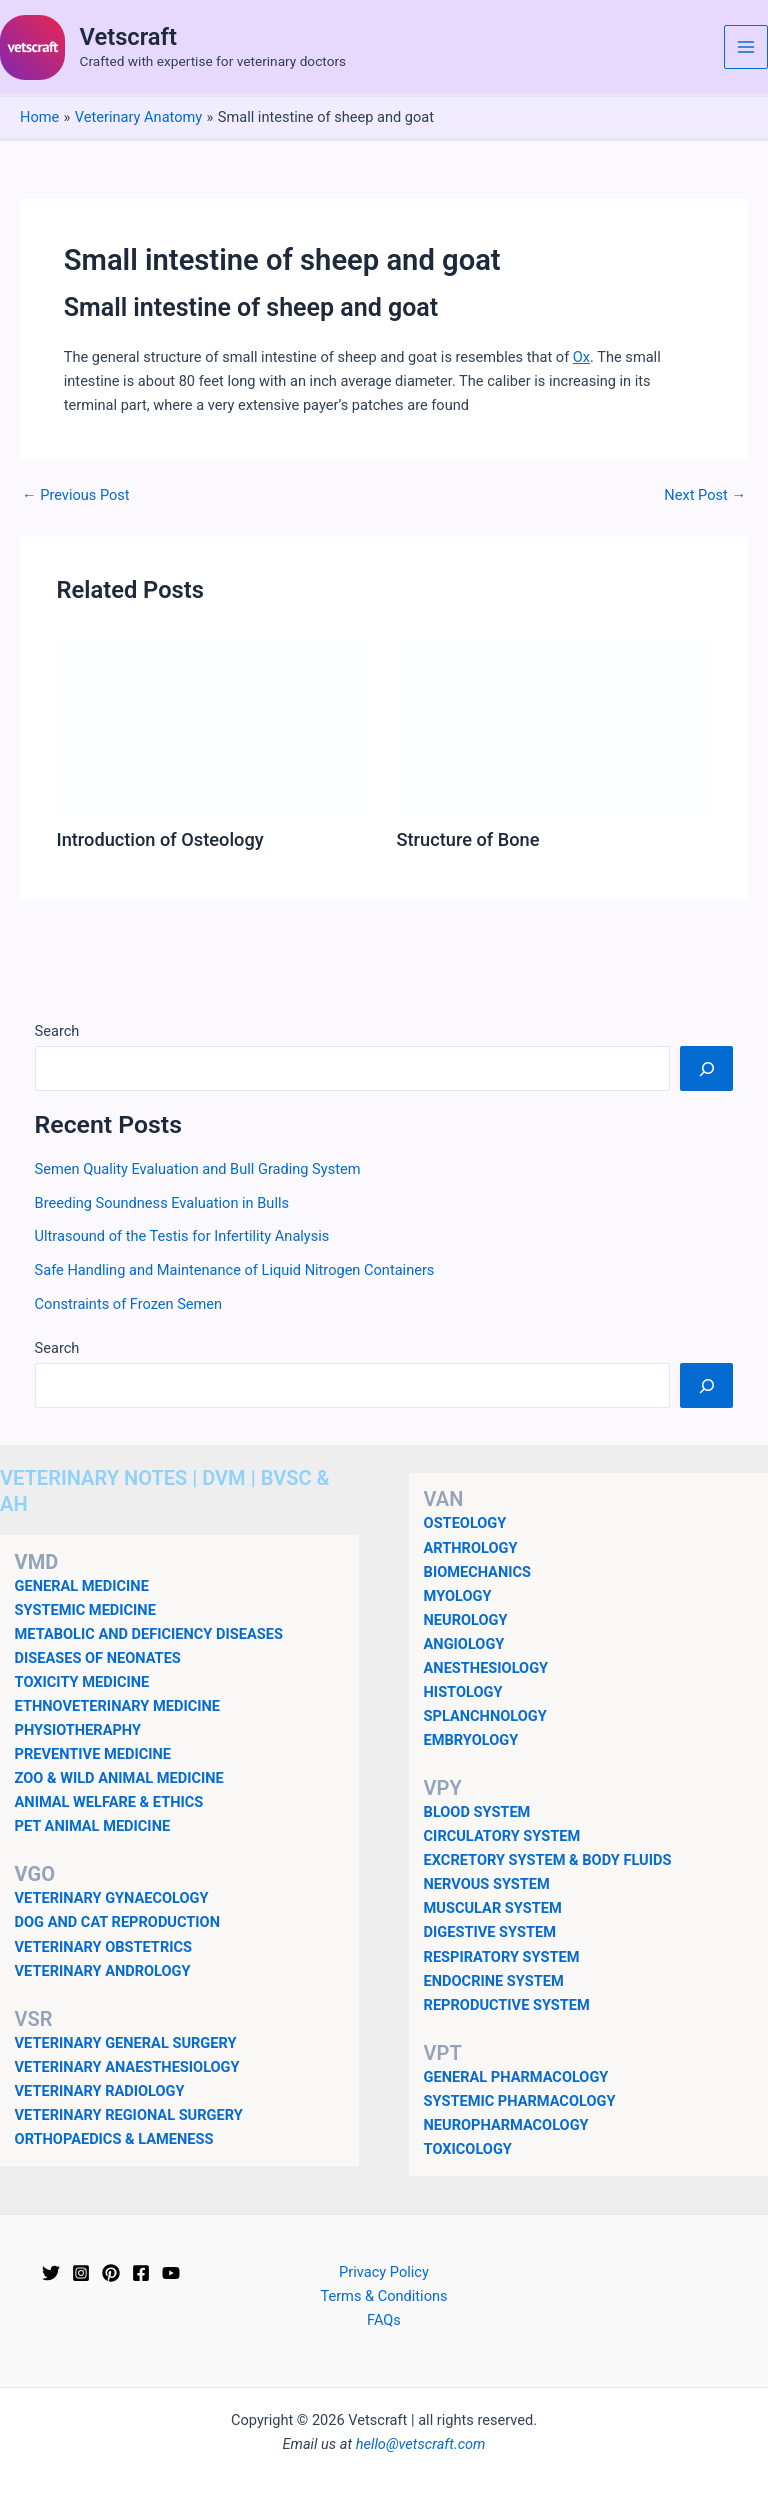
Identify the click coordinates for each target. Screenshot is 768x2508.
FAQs (384, 2320)
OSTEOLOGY (465, 1523)
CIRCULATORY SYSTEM (502, 1836)
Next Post (705, 495)
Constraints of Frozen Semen (129, 1304)
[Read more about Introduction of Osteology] (213, 727)
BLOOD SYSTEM (477, 1812)
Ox (581, 357)
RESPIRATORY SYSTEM (502, 1957)
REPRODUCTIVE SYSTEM (507, 2005)
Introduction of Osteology (159, 839)
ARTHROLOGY (471, 1548)
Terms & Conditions (383, 2296)
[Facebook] (141, 2273)
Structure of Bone (468, 839)
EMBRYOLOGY (471, 1740)
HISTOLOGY (463, 1692)
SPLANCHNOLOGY (485, 1716)
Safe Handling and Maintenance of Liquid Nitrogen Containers (235, 1270)
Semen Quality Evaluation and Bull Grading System (198, 1169)
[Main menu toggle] (746, 47)
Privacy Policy (384, 2272)
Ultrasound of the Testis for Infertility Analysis (182, 1236)
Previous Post (76, 495)
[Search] (706, 1068)
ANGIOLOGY (464, 1644)
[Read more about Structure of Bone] (554, 727)
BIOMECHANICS (477, 1572)
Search (57, 1031)
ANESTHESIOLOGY (486, 1668)
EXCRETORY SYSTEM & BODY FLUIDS (548, 1860)
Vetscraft (128, 37)
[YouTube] (171, 2273)
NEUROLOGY (466, 1620)
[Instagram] (81, 2273)
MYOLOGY (458, 1596)
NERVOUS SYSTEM (487, 1884)
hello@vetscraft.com (421, 2444)
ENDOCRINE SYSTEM (494, 1981)
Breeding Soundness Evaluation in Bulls (162, 1203)
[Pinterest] (111, 2273)
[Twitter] (51, 2273)
